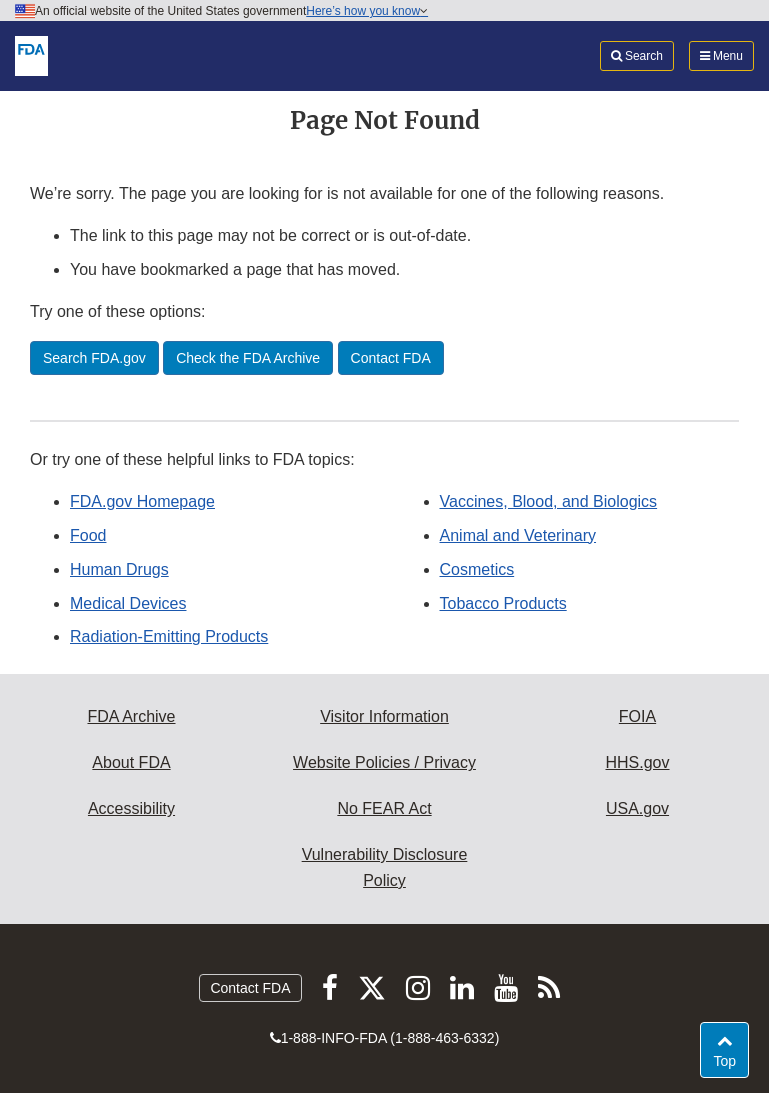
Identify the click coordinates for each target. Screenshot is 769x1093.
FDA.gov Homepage (142, 501)
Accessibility (131, 808)
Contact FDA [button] (391, 358)
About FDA (131, 762)
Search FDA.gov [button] (94, 358)
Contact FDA (250, 988)
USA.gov (637, 808)
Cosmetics (477, 569)
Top (730, 1059)
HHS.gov (637, 762)
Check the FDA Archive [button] (248, 358)
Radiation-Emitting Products (169, 636)
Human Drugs (119, 569)
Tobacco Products (503, 603)
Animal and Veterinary (518, 535)
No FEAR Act (384, 808)
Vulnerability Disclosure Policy (385, 867)
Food (88, 535)
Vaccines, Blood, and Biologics (549, 501)
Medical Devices (128, 603)
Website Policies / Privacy (384, 762)
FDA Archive (131, 716)
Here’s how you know (367, 11)
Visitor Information (384, 716)
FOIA (637, 716)
